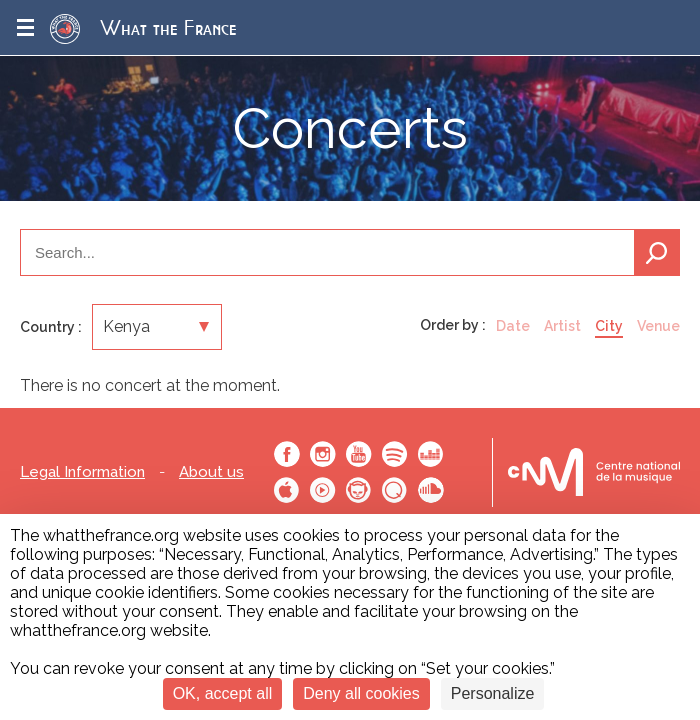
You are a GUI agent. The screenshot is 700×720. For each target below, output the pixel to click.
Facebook (287, 454)
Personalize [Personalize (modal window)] (493, 693)
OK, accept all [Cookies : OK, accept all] (223, 693)
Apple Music (287, 490)
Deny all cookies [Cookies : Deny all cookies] (361, 693)
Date (513, 326)
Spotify (395, 454)
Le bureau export (594, 472)
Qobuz (395, 490)
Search (657, 252)
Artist (562, 326)
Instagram (323, 454)
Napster (359, 490)
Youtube (359, 454)
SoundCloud (431, 490)
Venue (658, 326)
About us (211, 472)
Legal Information (82, 472)
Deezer (431, 454)
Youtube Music (323, 490)
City (609, 326)
